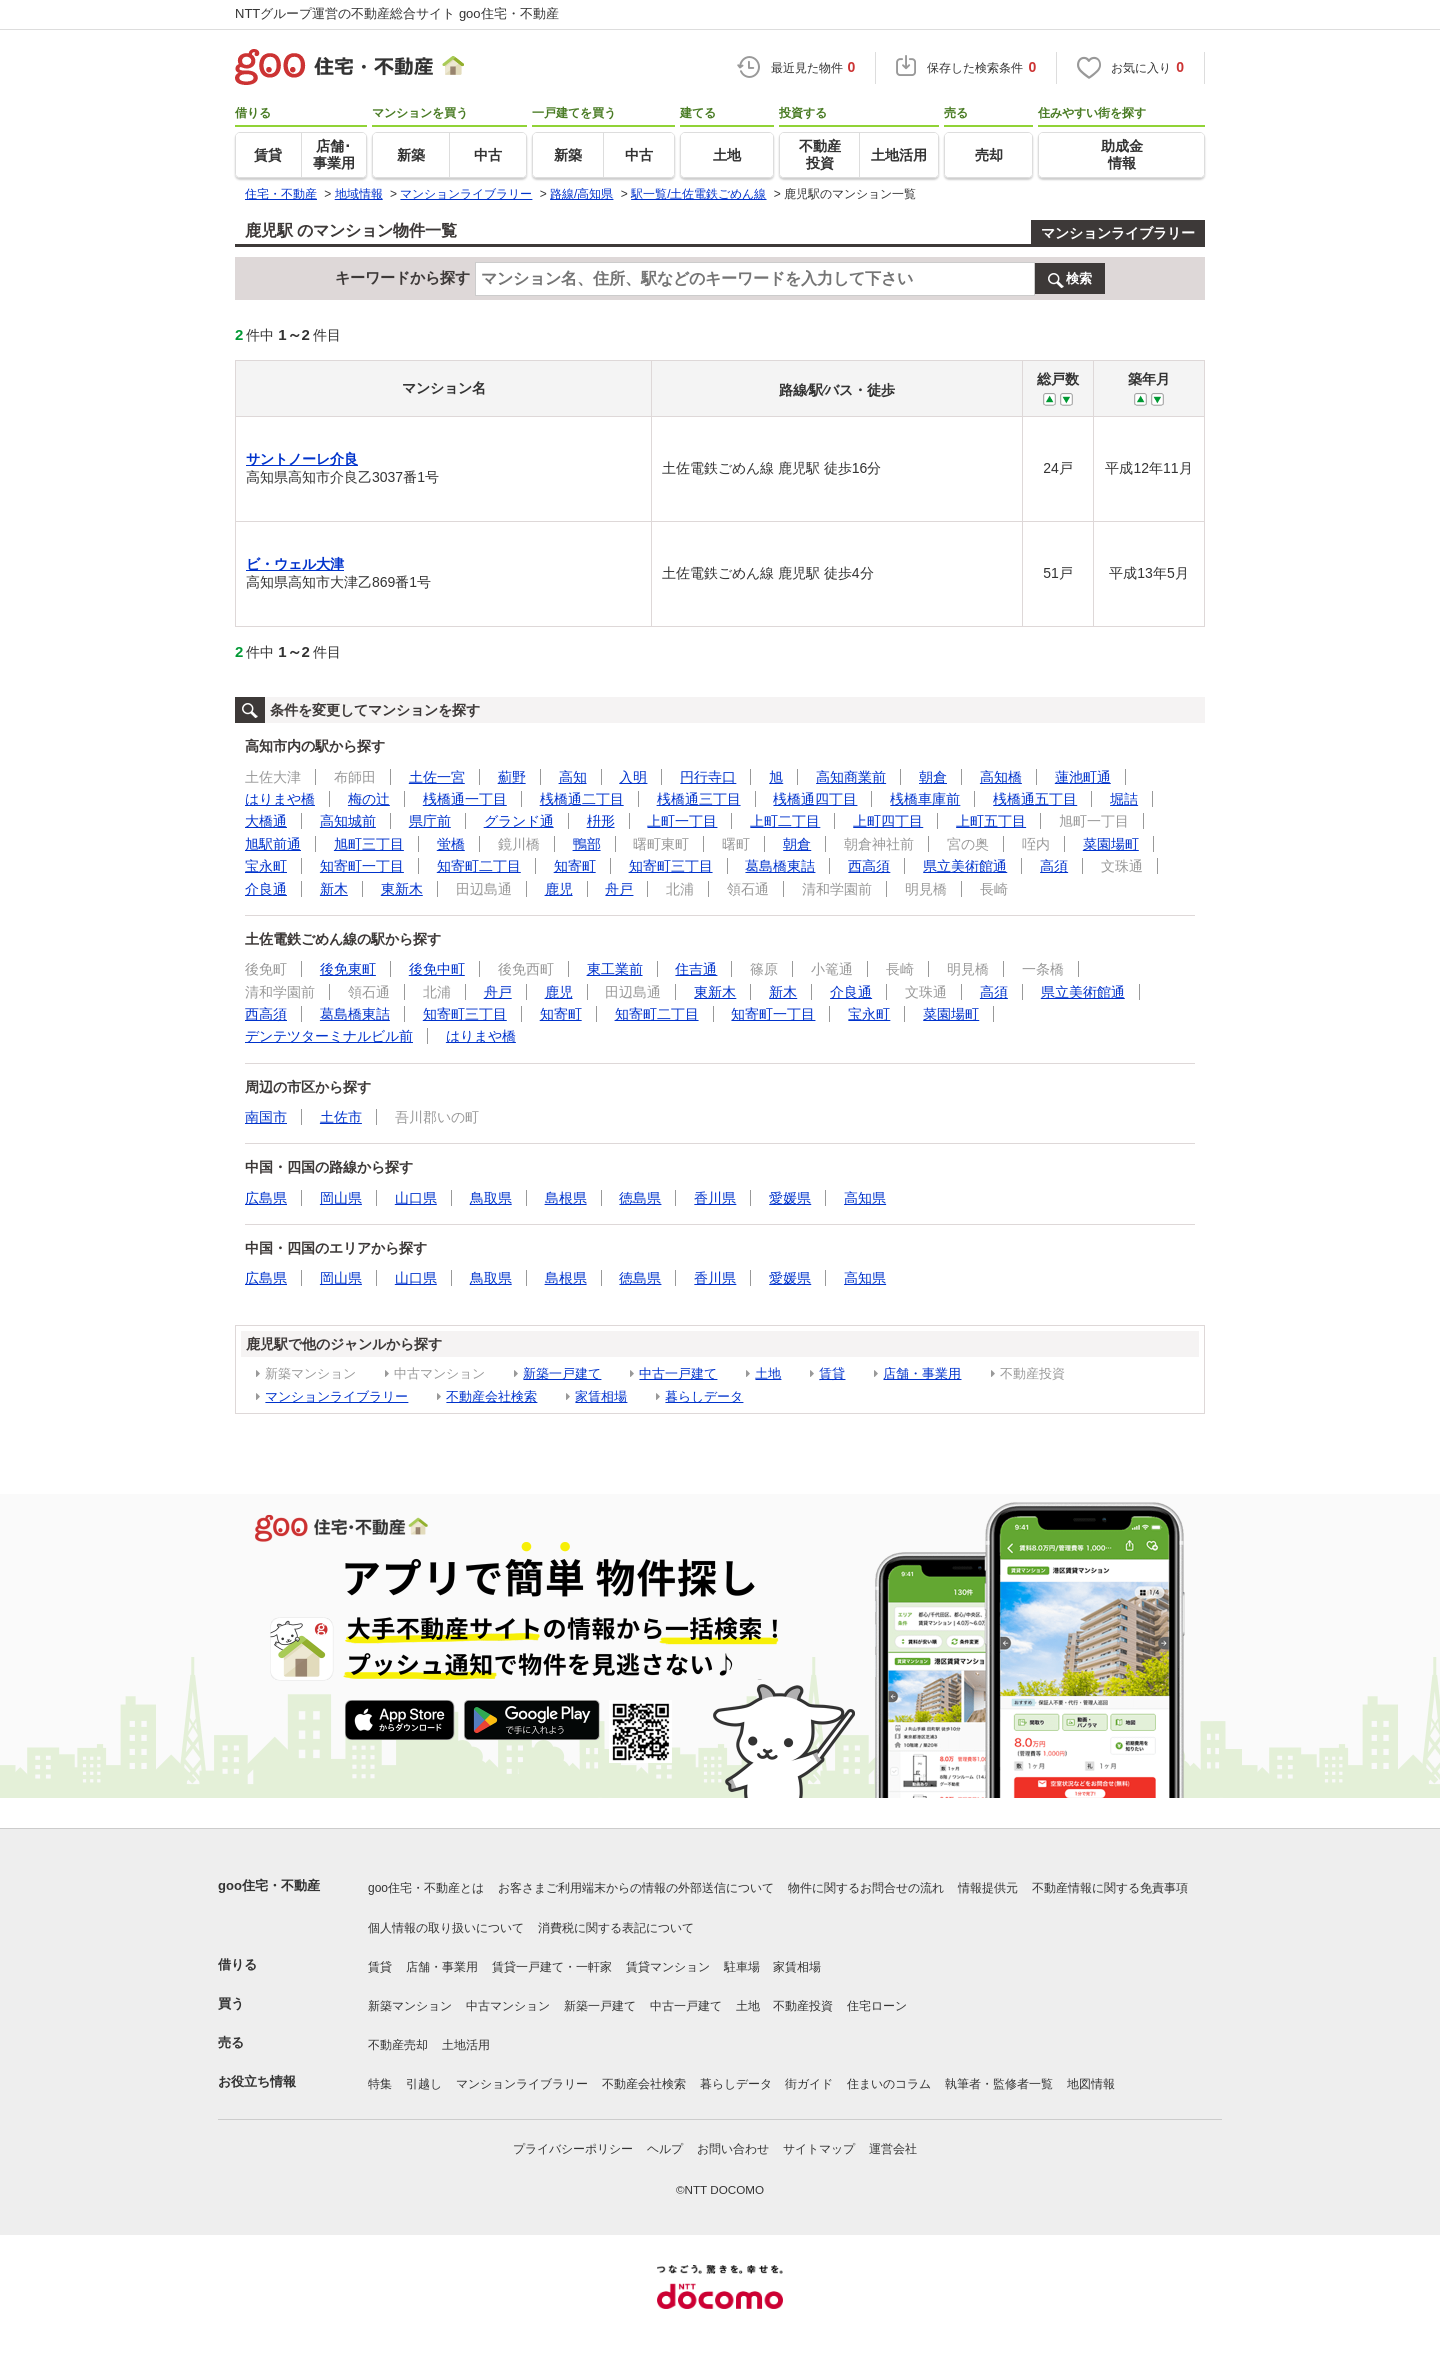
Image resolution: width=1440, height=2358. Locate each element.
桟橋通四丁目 (815, 799)
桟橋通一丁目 (465, 799)
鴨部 (587, 844)
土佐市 (341, 1117)
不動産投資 (803, 2006)
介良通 (266, 889)
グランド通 (519, 821)
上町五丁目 (991, 821)
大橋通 (266, 821)
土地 (768, 1373)
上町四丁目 (888, 821)
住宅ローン (877, 2006)
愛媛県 (790, 1198)
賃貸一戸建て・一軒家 (552, 1967)
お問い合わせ (733, 2149)
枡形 (601, 821)
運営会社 (893, 2149)
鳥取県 (491, 1198)
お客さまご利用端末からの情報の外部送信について (636, 1888)
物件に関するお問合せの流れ (866, 1888)
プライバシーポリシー (573, 2149)
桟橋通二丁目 (582, 799)
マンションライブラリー (1118, 233)
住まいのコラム (889, 2084)
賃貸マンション (668, 1967)
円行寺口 (708, 777)
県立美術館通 (965, 866)
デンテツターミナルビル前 (329, 1036)
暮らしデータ (704, 1396)
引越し (424, 2084)
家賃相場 (601, 1396)
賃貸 (832, 1373)
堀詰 (1124, 799)
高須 (1054, 866)
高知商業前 (851, 777)
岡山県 (341, 1198)
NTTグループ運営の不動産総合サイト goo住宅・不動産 (397, 13)
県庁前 (430, 821)
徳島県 (640, 1198)
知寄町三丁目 (671, 866)
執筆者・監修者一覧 (999, 2084)
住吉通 (696, 969)
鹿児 (559, 889)
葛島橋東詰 (780, 866)
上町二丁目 (785, 821)
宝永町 (266, 866)
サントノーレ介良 (302, 459)
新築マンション (410, 2006)
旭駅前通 (273, 844)
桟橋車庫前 (925, 799)
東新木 (402, 889)
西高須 (869, 866)
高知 (573, 777)
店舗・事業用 (922, 1373)
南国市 (266, 1117)
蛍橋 (451, 844)
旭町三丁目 (369, 844)
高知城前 (348, 821)
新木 (334, 889)
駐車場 (742, 1967)
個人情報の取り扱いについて (446, 1928)
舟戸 (619, 889)
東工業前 (615, 969)
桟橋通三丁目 (699, 799)
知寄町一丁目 (362, 866)
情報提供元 (988, 1888)
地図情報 (1091, 2084)
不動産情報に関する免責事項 (1110, 1888)
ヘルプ (665, 2149)
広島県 (266, 1198)
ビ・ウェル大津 (295, 564)
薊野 (512, 777)
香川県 (715, 1198)
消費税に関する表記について (616, 1928)
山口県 (416, 1198)
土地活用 (466, 2045)
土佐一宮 (437, 777)
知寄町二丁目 (479, 866)
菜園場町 (1111, 844)
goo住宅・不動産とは (426, 1888)
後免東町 (348, 969)
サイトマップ (819, 2149)
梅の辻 (369, 799)
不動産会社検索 (491, 1396)
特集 (380, 2084)
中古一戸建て (678, 1373)
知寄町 (575, 866)
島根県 (566, 1198)
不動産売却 (398, 2045)
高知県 (865, 1198)
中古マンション (508, 2006)
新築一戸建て (562, 1373)
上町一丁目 (682, 821)
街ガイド (809, 2084)
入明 (633, 777)
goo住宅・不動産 (269, 1885)
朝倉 (933, 777)
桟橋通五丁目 (1035, 799)
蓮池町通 (1083, 777)
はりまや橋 (280, 799)
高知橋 (1001, 777)
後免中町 (437, 969)
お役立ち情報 (257, 2081)
